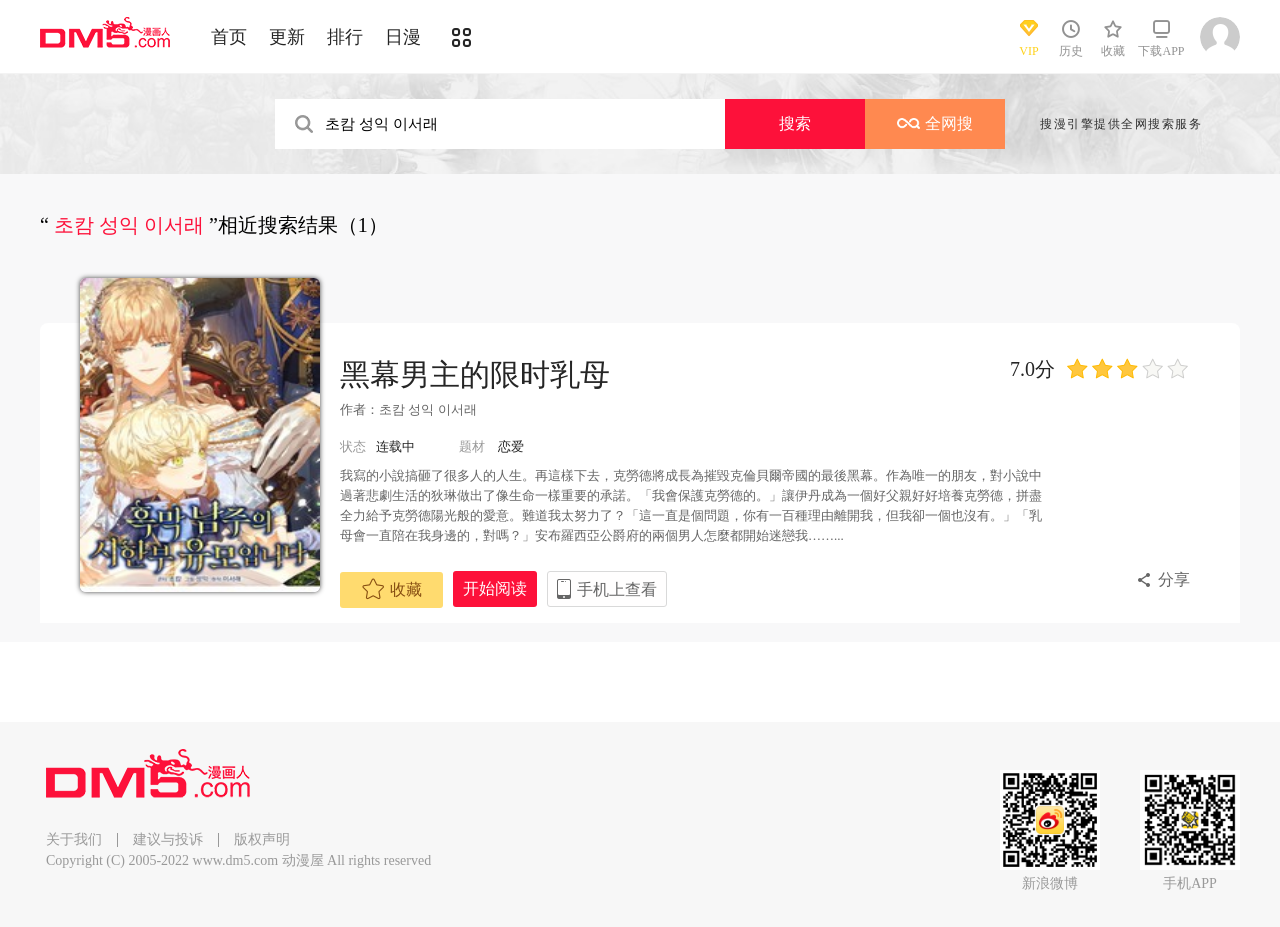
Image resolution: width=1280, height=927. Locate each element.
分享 (1174, 579)
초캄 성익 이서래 (428, 409)
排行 (345, 37)
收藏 (392, 589)
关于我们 (74, 839)
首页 (229, 37)
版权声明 (262, 839)
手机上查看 (617, 589)
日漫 (403, 37)
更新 (287, 37)
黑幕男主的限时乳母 (475, 374)
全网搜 (935, 123)
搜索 (795, 123)
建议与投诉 (168, 839)
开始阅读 (495, 588)
